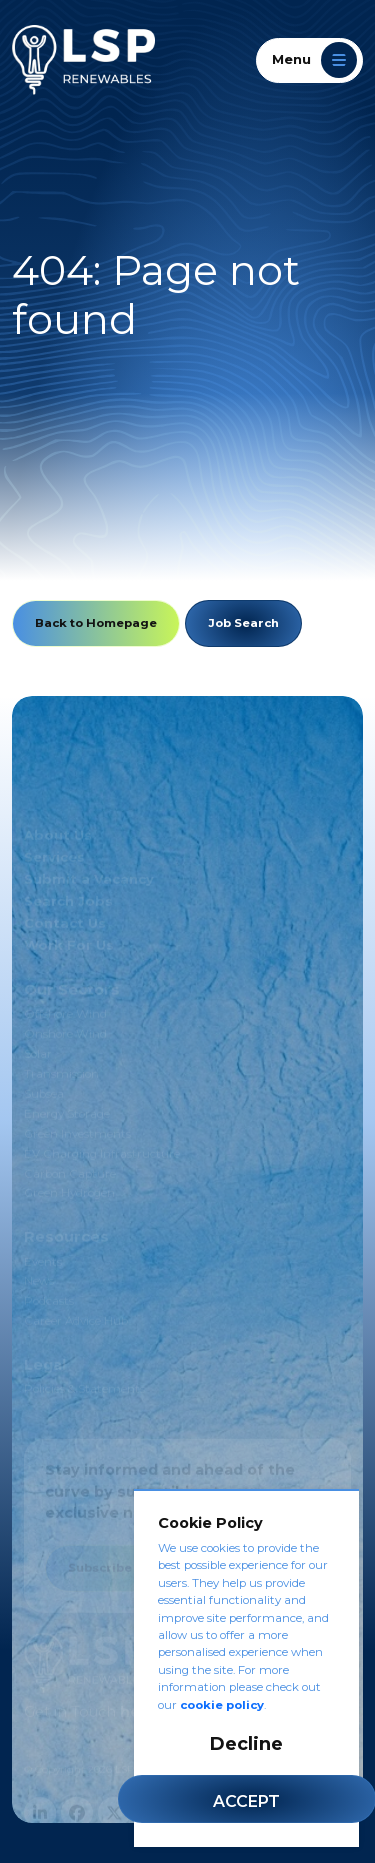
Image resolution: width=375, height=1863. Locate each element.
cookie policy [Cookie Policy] (222, 1705)
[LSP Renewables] (83, 60)
